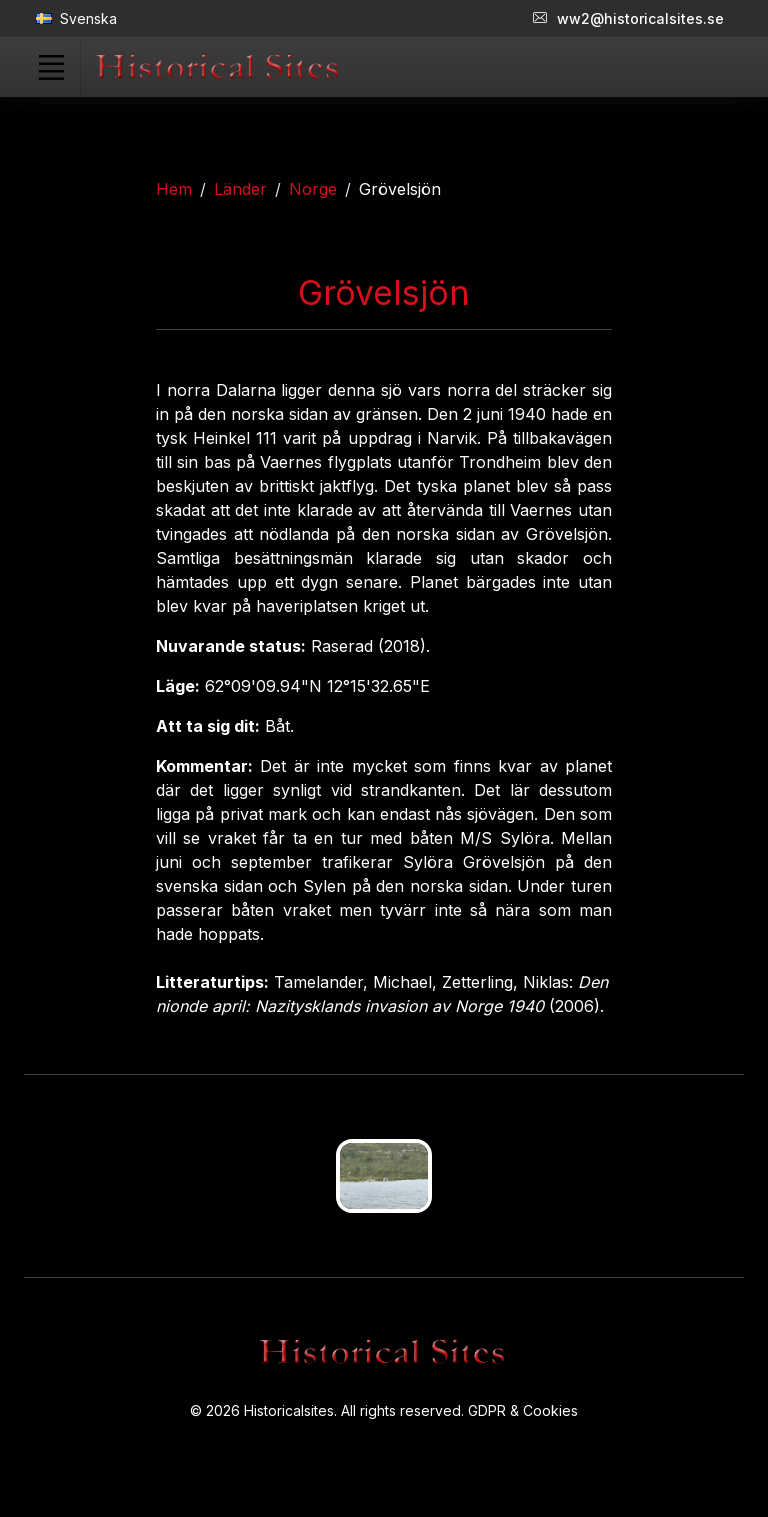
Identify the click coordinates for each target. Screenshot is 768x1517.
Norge (313, 189)
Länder (240, 189)
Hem (174, 189)
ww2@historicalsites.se (628, 18)
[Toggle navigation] (51, 67)
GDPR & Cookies (523, 1410)
